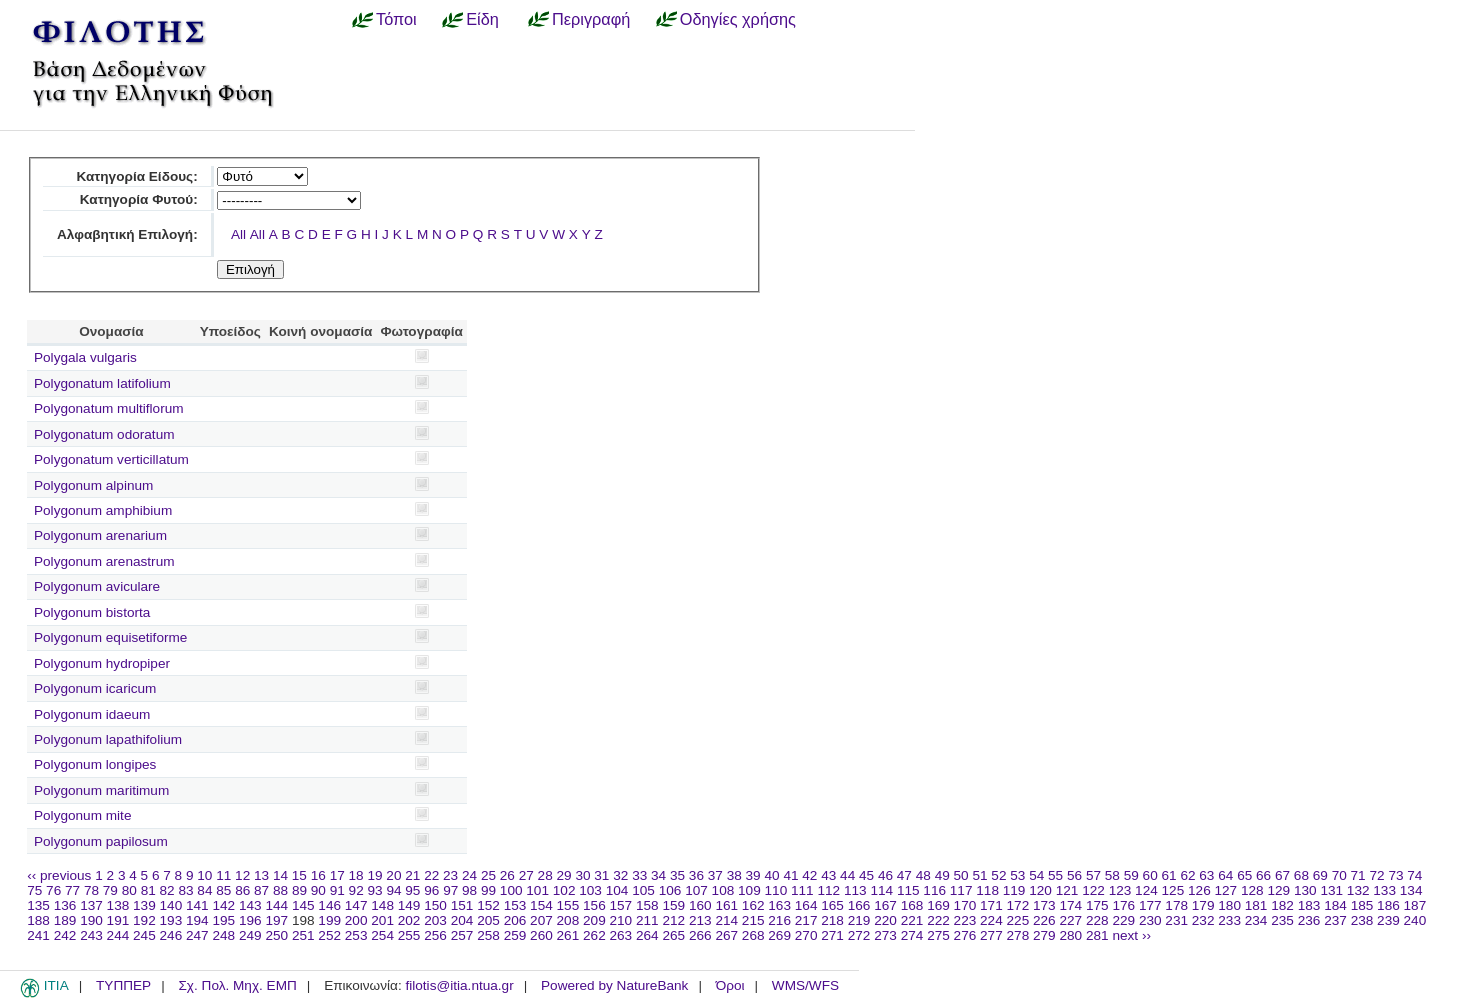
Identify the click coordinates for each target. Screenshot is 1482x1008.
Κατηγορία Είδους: (136, 176)
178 (1176, 905)
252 (329, 935)
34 (658, 875)
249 (250, 935)
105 (643, 890)
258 (488, 935)
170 (965, 905)
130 (1305, 890)
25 (488, 875)
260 (541, 935)
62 (1187, 875)
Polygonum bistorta (92, 612)
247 (197, 935)
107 (696, 890)
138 (118, 905)
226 (1044, 920)
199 (329, 920)
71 (1358, 875)
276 (965, 935)
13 (261, 875)
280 (1070, 935)
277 (991, 935)
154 (541, 905)
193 (171, 920)
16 (318, 875)
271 (832, 935)
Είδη (482, 19)
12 (242, 875)
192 (144, 920)
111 (802, 890)
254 (382, 935)
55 (1055, 875)
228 (1097, 920)
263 (621, 935)
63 (1206, 875)
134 (1411, 890)
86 (242, 890)
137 (91, 905)
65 (1244, 875)
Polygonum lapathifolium (108, 739)
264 (647, 935)
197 (276, 920)
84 (204, 890)
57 (1093, 875)
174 (1070, 905)
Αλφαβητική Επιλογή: (127, 234)
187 (1415, 905)
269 (779, 935)
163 (779, 905)
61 (1169, 875)
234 (1256, 920)
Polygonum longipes (95, 764)
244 (118, 935)
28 (545, 875)
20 (393, 875)
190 (91, 920)
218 (832, 920)
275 (938, 935)
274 (912, 935)
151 (462, 905)
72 (1376, 875)
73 (1395, 875)
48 (923, 875)
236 (1309, 920)
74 (1414, 875)
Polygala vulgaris (85, 357)
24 (469, 875)
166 (859, 905)
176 (1123, 905)
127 (1226, 890)
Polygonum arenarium (100, 535)
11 (223, 875)
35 (677, 875)
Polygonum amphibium (103, 510)
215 (753, 920)
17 (337, 875)
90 (318, 890)
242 (65, 935)
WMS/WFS (805, 985)
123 (1120, 890)
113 (855, 890)
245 (144, 935)
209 (594, 920)
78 (91, 890)
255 (409, 935)
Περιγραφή (591, 19)
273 (885, 935)
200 (356, 920)
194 (197, 920)
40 (771, 875)
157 (621, 905)
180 (1229, 905)
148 (382, 905)
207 (541, 920)
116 (934, 890)
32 (620, 875)
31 (601, 875)
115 (908, 890)
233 (1229, 920)
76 (53, 890)
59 (1131, 875)
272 (859, 935)
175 (1097, 905)
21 (412, 875)
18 (356, 875)
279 (1044, 935)
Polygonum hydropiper (102, 663)
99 (488, 890)
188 (38, 920)
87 (261, 890)
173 (1044, 905)
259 (515, 935)
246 (171, 935)
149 (409, 905)
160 (700, 905)
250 (276, 935)
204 (462, 920)
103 (590, 890)
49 (942, 875)
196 (250, 920)
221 (912, 920)
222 (938, 920)
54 (1036, 875)
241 (38, 935)
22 (431, 875)
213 (700, 920)
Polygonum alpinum (93, 485)
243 (91, 935)
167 (885, 905)
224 (991, 920)
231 (1176, 920)
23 (450, 875)
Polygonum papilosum (101, 841)
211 (647, 920)
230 (1150, 920)
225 (1018, 920)
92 (356, 890)
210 (621, 920)
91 (337, 890)
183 (1309, 905)
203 (435, 920)
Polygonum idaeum (92, 714)
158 (647, 905)
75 (34, 890)
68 (1301, 875)
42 (809, 875)
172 (1018, 905)
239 (1388, 920)
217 (806, 920)
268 (753, 935)
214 (726, 920)
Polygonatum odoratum (104, 434)
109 (749, 890)
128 (1252, 890)
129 (1278, 890)
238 (1362, 920)
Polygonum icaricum (95, 688)
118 (987, 890)
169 (938, 905)
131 (1331, 890)
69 (1320, 875)
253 (356, 935)
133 (1384, 890)
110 (776, 890)
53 (1017, 875)
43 (828, 875)
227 (1070, 920)
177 (1150, 905)
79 (110, 890)
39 (753, 875)
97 (450, 890)
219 (859, 920)
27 (526, 875)
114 (881, 890)
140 (171, 905)
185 (1362, 905)
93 (375, 890)
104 (617, 890)
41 (790, 875)
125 (1173, 890)
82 (167, 890)
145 (303, 905)
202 (409, 920)
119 (1014, 890)
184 (1335, 905)
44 (847, 875)
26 (507, 875)
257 (462, 935)
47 (904, 875)
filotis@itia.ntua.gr (459, 985)
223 (965, 920)
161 (726, 905)
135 (38, 905)
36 (696, 875)
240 (1415, 920)
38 (734, 875)
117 (961, 890)
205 (488, 920)
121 (1067, 890)
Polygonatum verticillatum (111, 459)
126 (1199, 890)
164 (806, 905)
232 (1203, 920)
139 (144, 905)
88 (280, 890)
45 (866, 875)
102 (564, 890)
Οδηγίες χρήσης (738, 19)
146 (329, 905)
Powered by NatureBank (614, 985)
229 (1123, 920)
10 (204, 875)
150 (435, 905)
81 (148, 890)
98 (469, 890)
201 (382, 920)
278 (1018, 935)
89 (299, 890)
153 (515, 905)
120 (1040, 890)
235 (1282, 920)
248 (223, 935)
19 (374, 875)
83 (185, 890)
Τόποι (396, 19)
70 (1339, 875)
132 (1358, 890)
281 (1097, 935)
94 (393, 890)
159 (673, 905)
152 (488, 905)
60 (1150, 875)
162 (753, 905)
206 (515, 920)
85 (223, 890)
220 (885, 920)
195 (223, 920)
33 (639, 875)
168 (912, 905)
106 (670, 890)
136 (65, 905)
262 (594, 935)
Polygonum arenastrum (104, 561)
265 (673, 935)
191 (118, 920)
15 (299, 875)
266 (700, 935)
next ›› (1131, 935)
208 (568, 920)
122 (1093, 890)
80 (129, 890)
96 (431, 890)
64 (1225, 875)
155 (568, 905)
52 (998, 875)
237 (1335, 920)
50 (961, 875)
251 (303, 935)
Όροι (730, 985)
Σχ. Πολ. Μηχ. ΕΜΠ (237, 985)
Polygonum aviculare (97, 586)
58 (1112, 875)
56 (1074, 875)
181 (1256, 905)
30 (582, 875)
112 (828, 890)
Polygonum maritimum (101, 790)
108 (723, 890)
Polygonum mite (82, 815)
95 (412, 890)
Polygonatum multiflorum (109, 408)
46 (885, 875)
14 (280, 875)
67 (1282, 875)
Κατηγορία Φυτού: (139, 199)
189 (65, 920)
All (238, 234)
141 (197, 905)
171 (991, 905)
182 (1282, 905)
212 (673, 920)
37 (715, 875)
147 (356, 905)
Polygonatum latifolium (102, 383)
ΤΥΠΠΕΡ (123, 985)
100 (511, 890)
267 (726, 935)
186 (1388, 905)
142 (223, 905)
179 (1203, 905)
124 (1146, 890)
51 (979, 875)
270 (806, 935)
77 (72, 890)
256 (435, 935)
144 (276, 905)
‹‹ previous (59, 875)
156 (594, 905)
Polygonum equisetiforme (110, 637)
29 (564, 875)
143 (250, 905)
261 (568, 935)
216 (779, 920)
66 (1263, 875)
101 (537, 890)
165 (832, 905)
